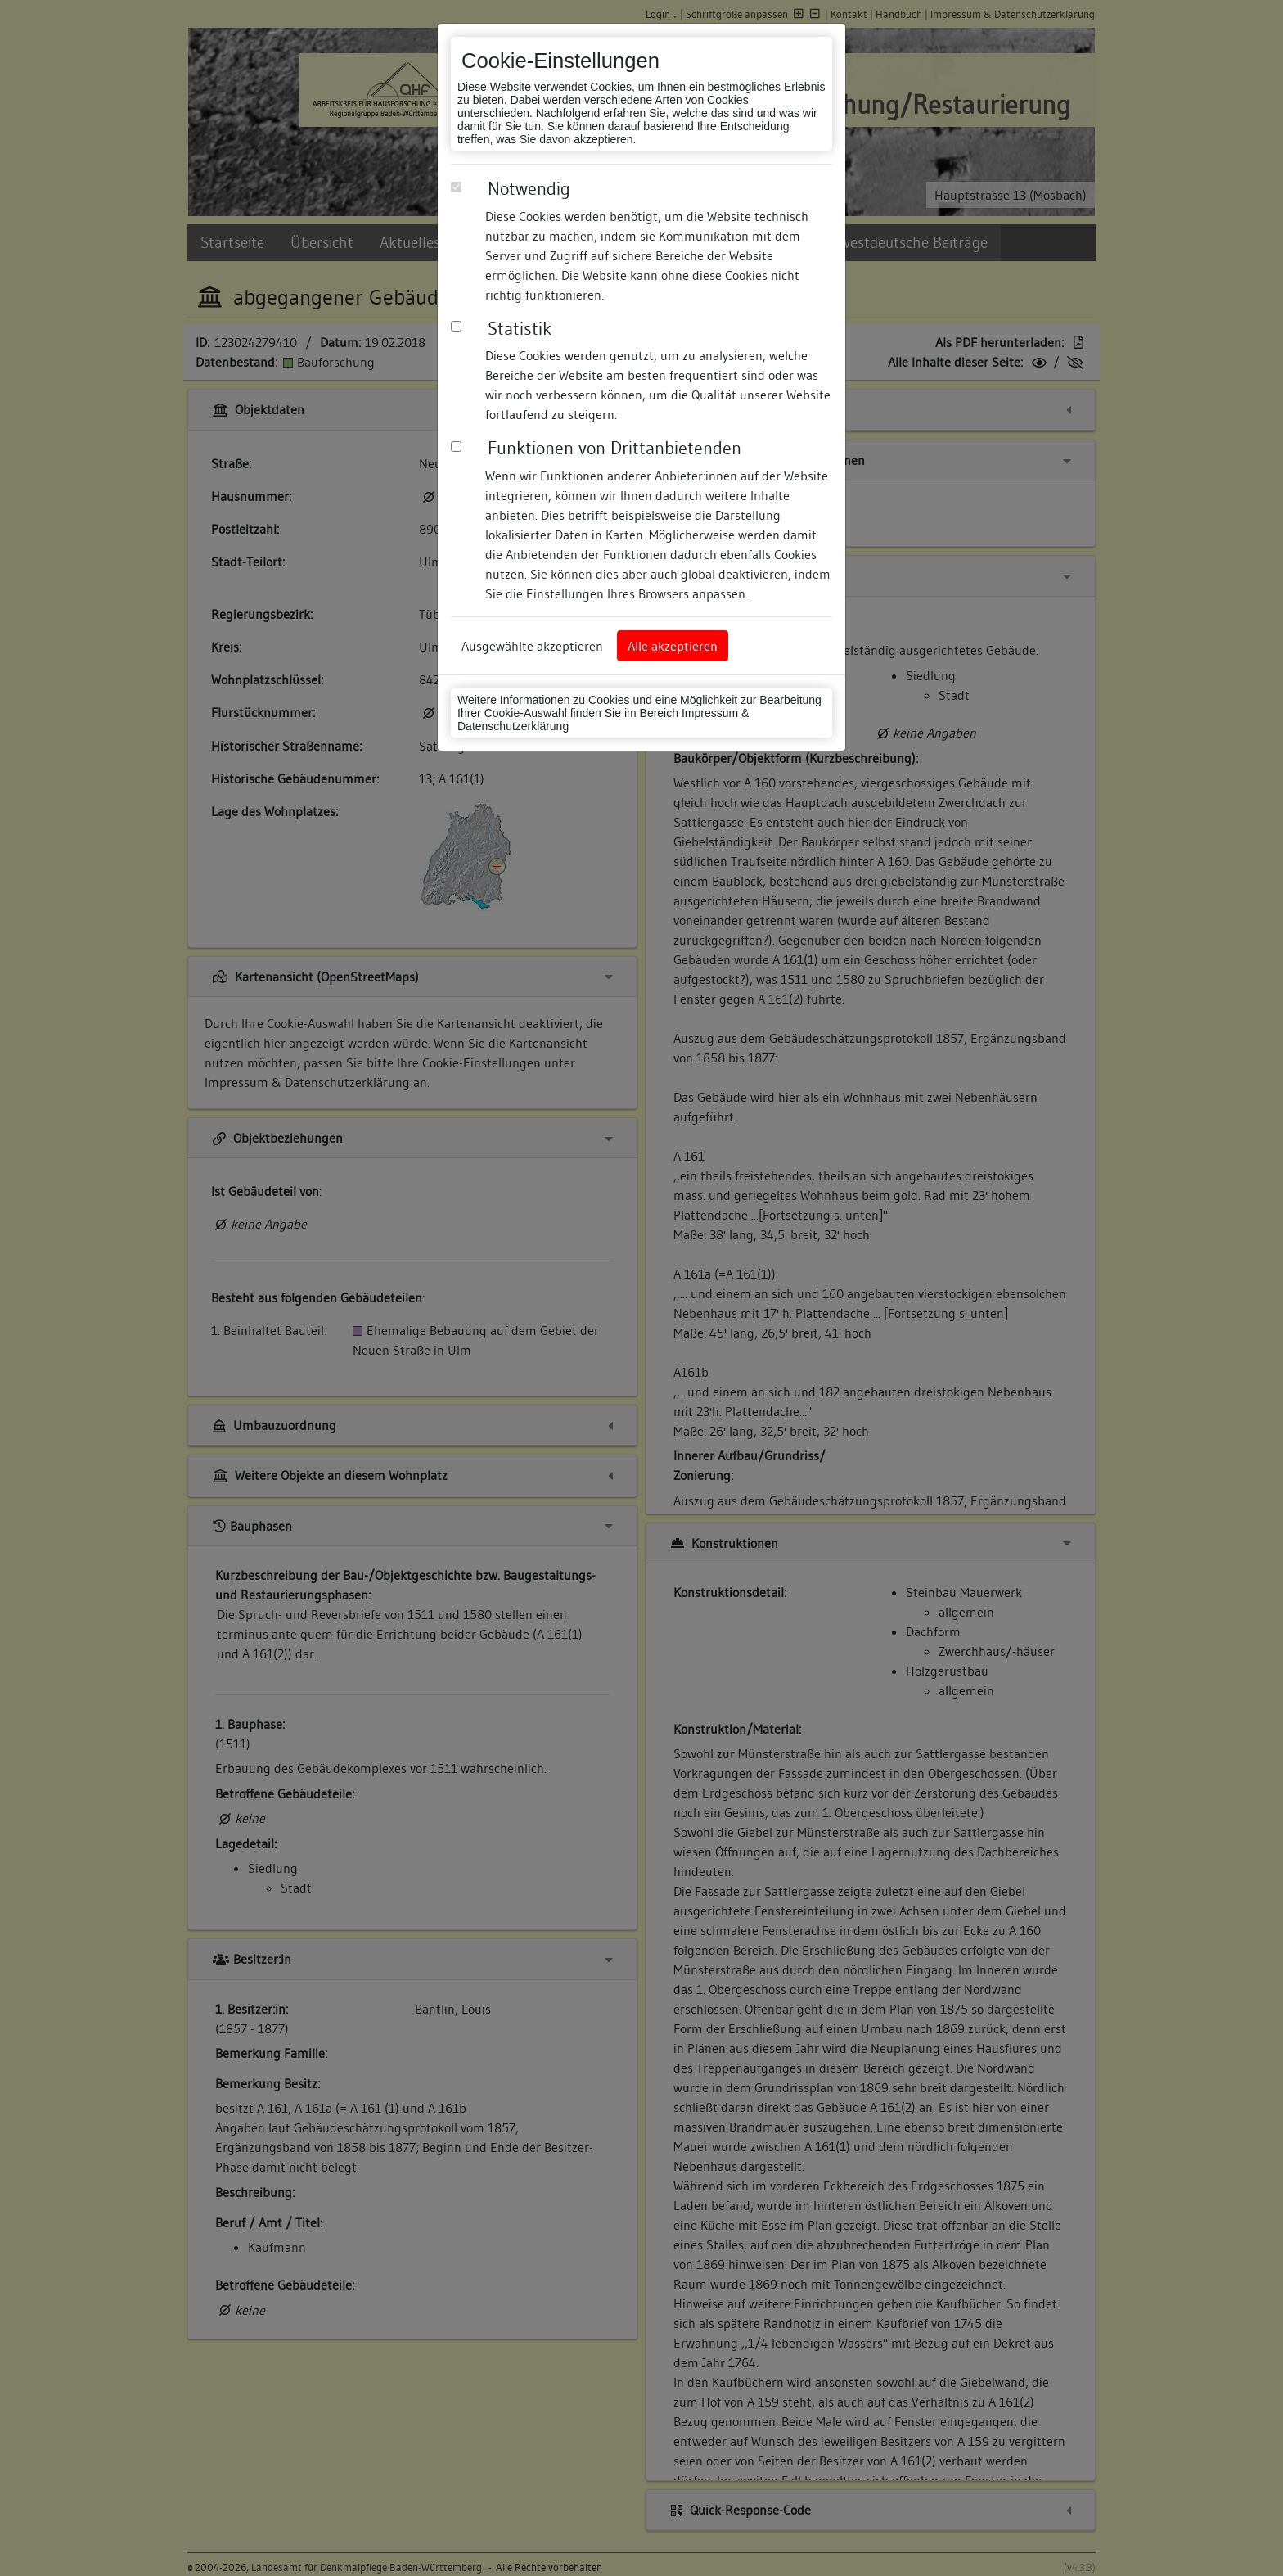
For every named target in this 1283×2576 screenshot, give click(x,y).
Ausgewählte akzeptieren (532, 646)
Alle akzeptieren (673, 646)
